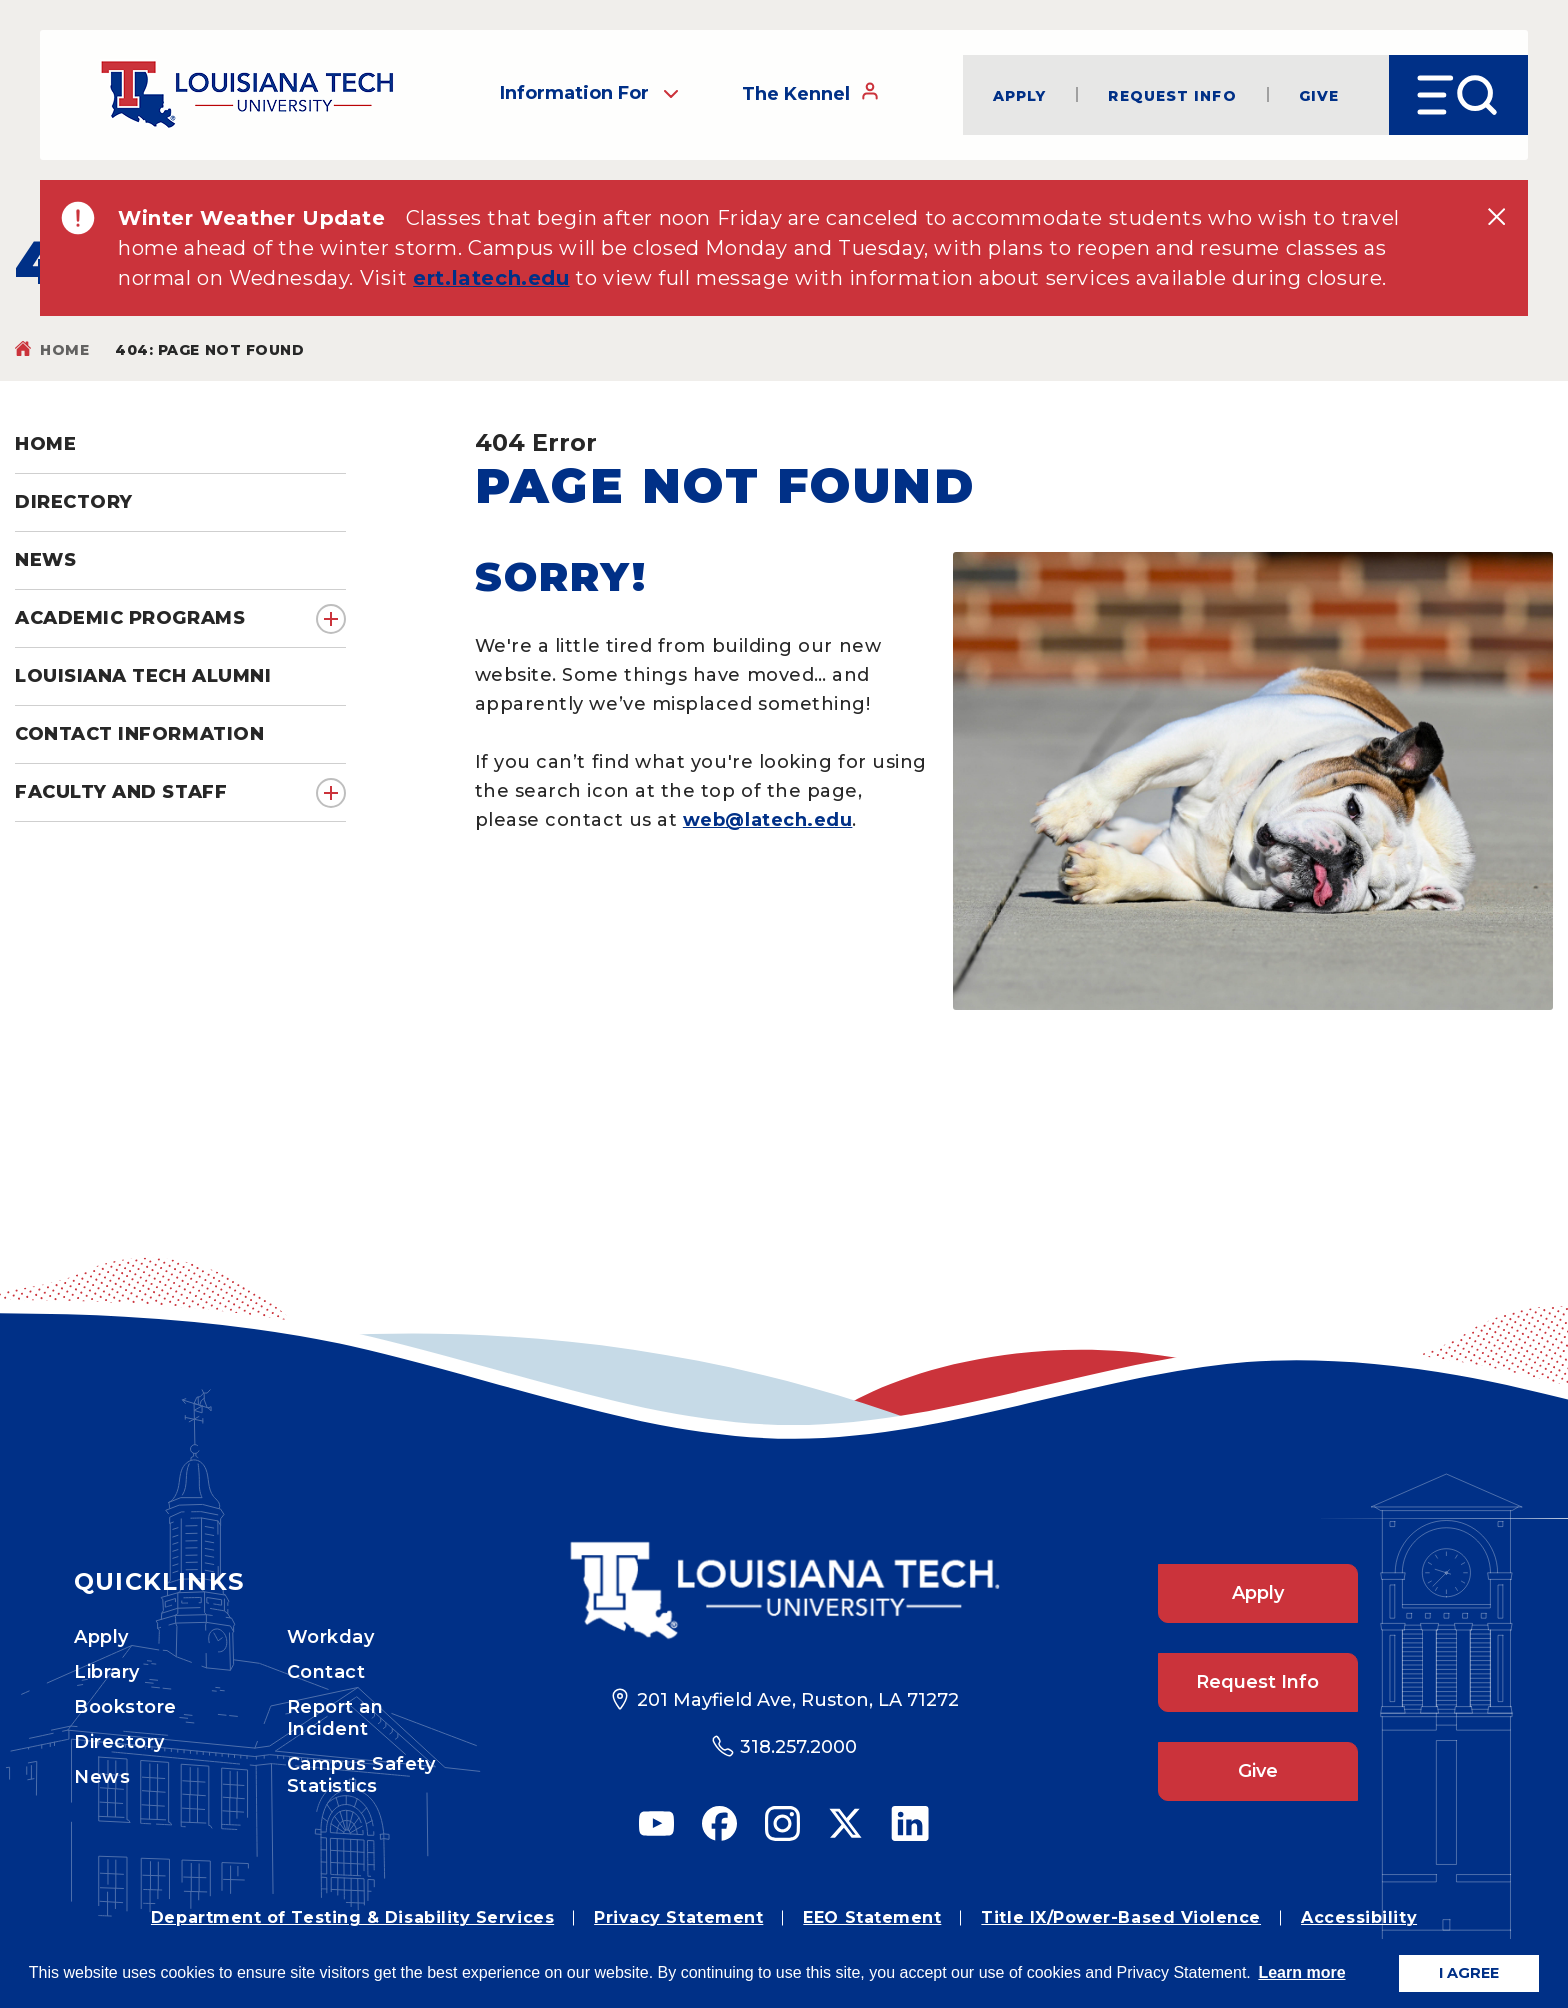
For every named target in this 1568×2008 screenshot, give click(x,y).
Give (1319, 95)
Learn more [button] (1301, 1972)
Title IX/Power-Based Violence (1121, 1917)
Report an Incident (335, 1718)
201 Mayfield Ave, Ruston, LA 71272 (798, 1700)
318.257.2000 (798, 1747)
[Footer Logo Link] (784, 1590)
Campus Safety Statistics (361, 1775)
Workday (331, 1637)
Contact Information (139, 734)
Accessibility (1359, 1917)
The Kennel (811, 94)
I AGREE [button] (1469, 1973)
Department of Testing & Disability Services (352, 1917)
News (102, 1777)
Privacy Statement (678, 1917)
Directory (119, 1742)
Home (64, 350)
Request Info (1172, 95)
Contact (326, 1672)
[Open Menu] (1458, 95)
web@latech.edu (768, 820)
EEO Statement (872, 1917)
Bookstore (125, 1707)
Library (107, 1672)
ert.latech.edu (491, 278)
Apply (1020, 95)
